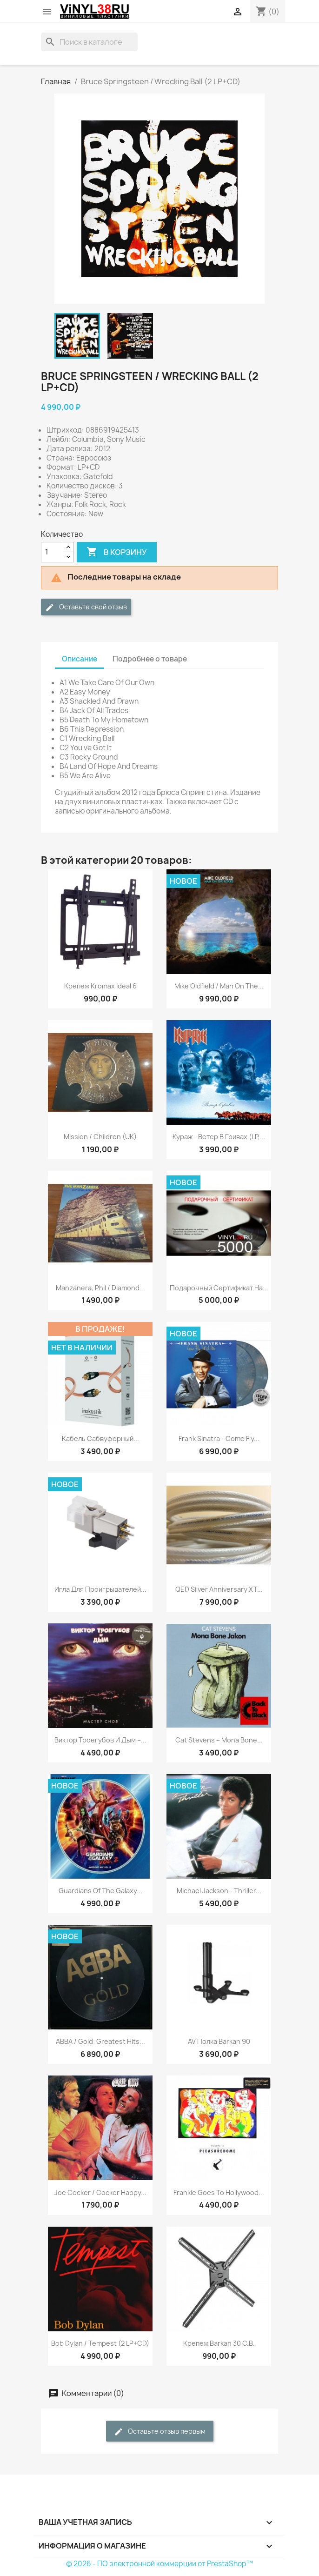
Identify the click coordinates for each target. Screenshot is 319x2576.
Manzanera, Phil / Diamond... (100, 1287)
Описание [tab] (79, 659)
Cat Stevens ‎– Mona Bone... (219, 1739)
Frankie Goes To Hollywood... (218, 2192)
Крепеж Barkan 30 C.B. (219, 2343)
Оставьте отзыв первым (160, 2431)
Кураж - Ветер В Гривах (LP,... (219, 1136)
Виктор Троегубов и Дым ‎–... (100, 1739)
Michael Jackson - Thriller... (219, 1890)
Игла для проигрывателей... (100, 1589)
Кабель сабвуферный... (100, 1438)
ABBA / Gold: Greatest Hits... (100, 2041)
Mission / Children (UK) (100, 1136)
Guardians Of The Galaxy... (100, 1890)
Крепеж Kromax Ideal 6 (100, 985)
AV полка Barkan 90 (219, 2041)
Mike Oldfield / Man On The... (219, 985)
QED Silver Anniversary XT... (219, 1589)
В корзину (116, 552)
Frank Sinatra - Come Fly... (219, 1438)
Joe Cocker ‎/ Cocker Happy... (100, 2192)
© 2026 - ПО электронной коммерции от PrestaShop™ (159, 2564)
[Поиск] (89, 42)
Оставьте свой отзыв (86, 607)
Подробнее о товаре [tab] (150, 659)
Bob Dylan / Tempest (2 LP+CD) (100, 2343)
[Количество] (52, 552)
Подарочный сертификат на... (219, 1287)
